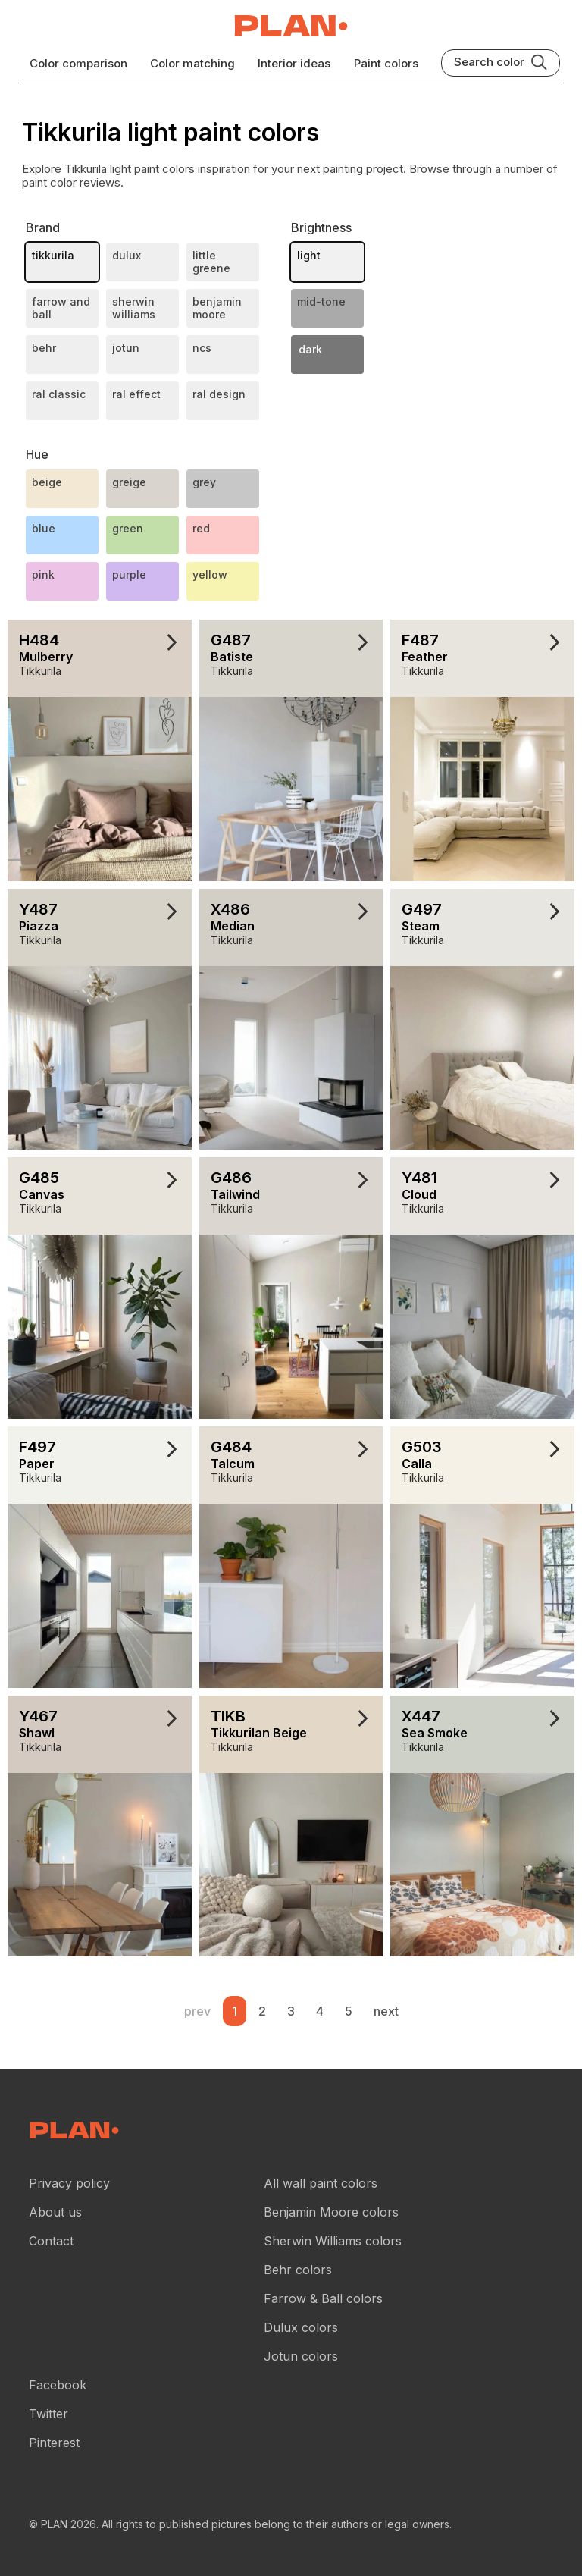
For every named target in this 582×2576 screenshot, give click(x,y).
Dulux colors (301, 2327)
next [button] (386, 2011)
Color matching (192, 63)
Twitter (48, 2413)
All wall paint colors (320, 2183)
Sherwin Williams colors (333, 2240)
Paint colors (386, 63)
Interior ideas (294, 63)
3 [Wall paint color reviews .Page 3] (291, 2011)
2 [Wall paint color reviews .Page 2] (262, 2011)
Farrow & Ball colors (323, 2298)
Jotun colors (301, 2356)
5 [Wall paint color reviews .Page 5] (348, 2011)
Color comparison (78, 63)
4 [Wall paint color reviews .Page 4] (320, 2011)
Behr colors (298, 2269)
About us (55, 2212)
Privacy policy (69, 2183)
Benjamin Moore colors (331, 2212)
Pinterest (54, 2442)
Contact (51, 2240)
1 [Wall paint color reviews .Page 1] (234, 2011)
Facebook (57, 2384)
